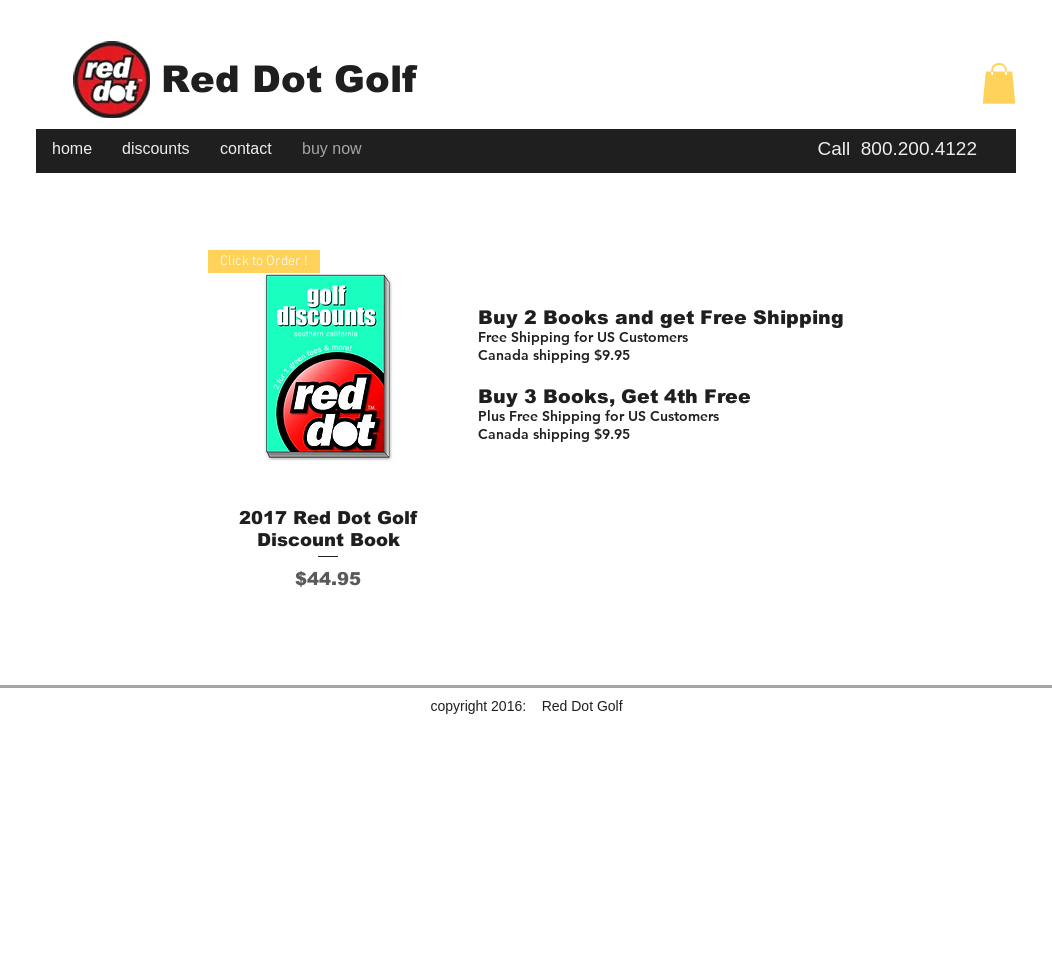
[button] (999, 83)
